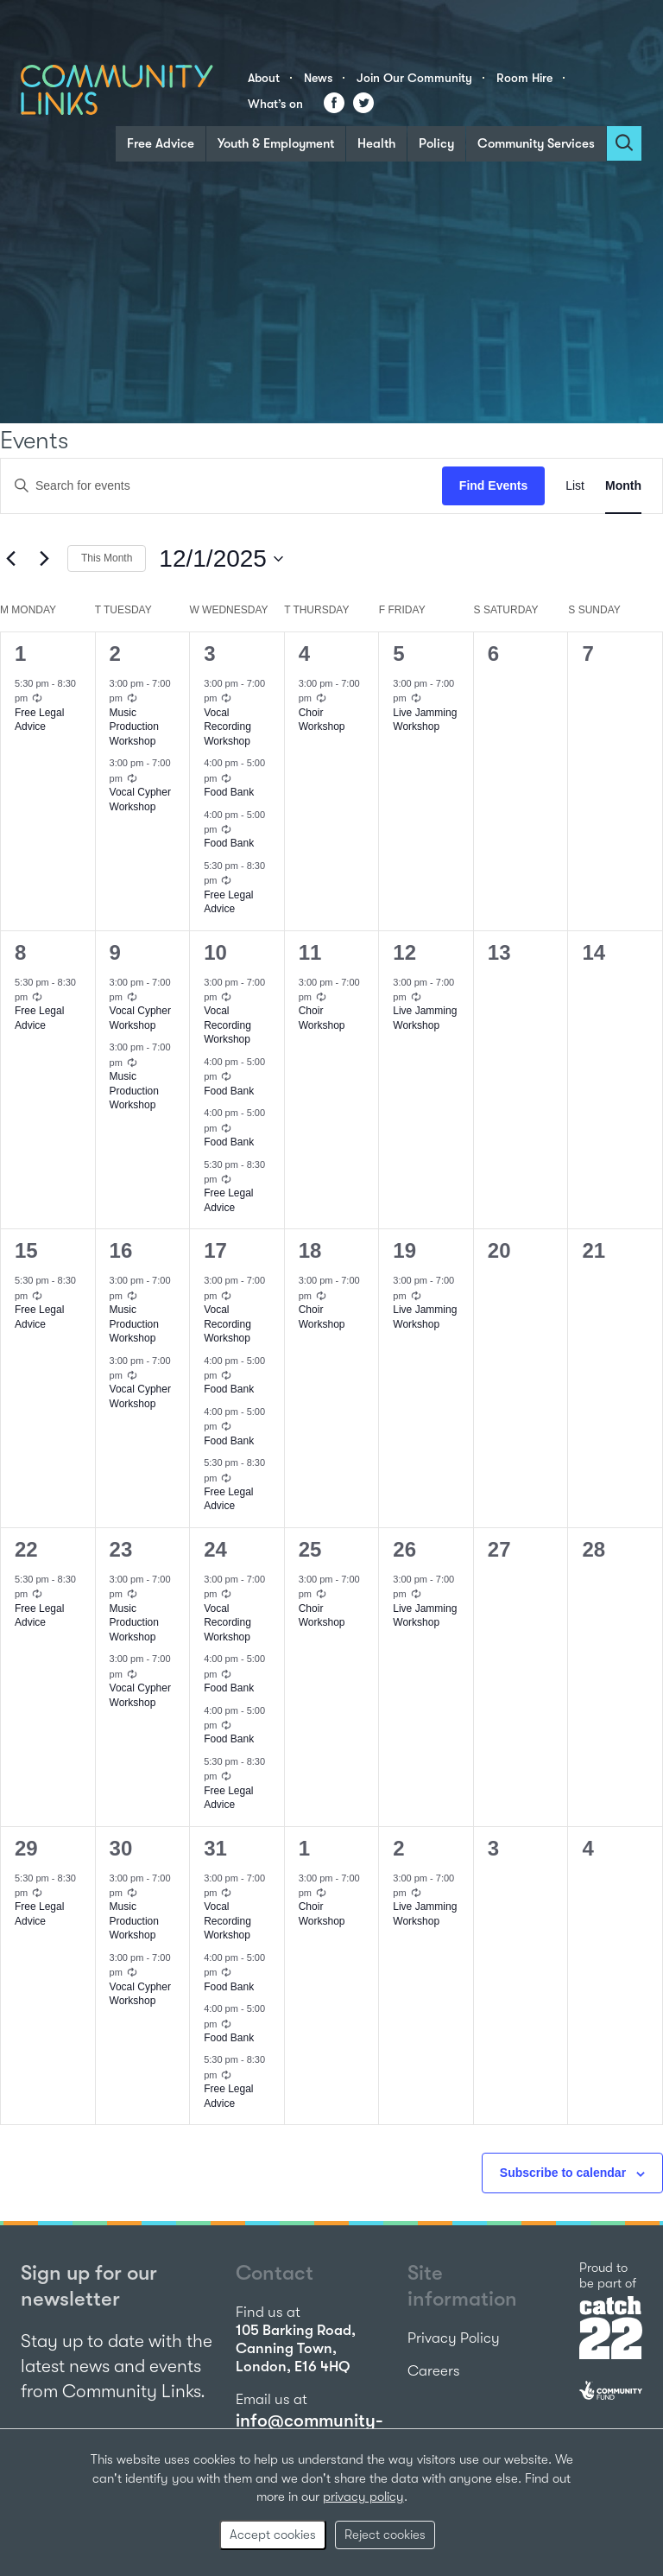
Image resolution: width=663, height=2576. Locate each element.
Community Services (536, 143)
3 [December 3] (209, 653)
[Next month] (44, 559)
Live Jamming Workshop (425, 720)
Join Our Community (414, 78)
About (264, 78)
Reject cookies (385, 2534)
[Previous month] (10, 559)
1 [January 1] (304, 1848)
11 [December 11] (310, 952)
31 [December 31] (215, 1848)
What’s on (275, 104)
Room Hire (524, 78)
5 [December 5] (398, 653)
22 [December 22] (26, 1549)
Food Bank (229, 792)
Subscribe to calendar (563, 2172)
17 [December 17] (215, 1250)
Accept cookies (273, 2534)
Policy (436, 143)
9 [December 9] (115, 952)
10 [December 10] (215, 952)
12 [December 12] (404, 952)
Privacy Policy (453, 2338)
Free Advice (160, 143)
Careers (433, 2371)
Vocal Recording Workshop (227, 727)
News (318, 78)
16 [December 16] (121, 1250)
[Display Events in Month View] (623, 486)
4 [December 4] (304, 653)
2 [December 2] (115, 653)
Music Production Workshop (134, 727)
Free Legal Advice (39, 720)
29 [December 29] (26, 1848)
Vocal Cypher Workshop (140, 1018)
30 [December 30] (121, 1848)
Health (376, 143)
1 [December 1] (20, 653)
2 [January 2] (398, 1848)
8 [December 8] (20, 952)
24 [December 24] (215, 1549)
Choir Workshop (322, 720)
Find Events (493, 485)
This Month (106, 558)
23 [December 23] (121, 1549)
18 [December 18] (310, 1250)
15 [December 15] (26, 1250)
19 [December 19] (404, 1250)
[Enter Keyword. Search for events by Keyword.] (221, 486)
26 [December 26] (404, 1549)
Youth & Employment (276, 143)
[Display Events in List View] (574, 486)
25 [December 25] (310, 1549)
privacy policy (363, 2496)
